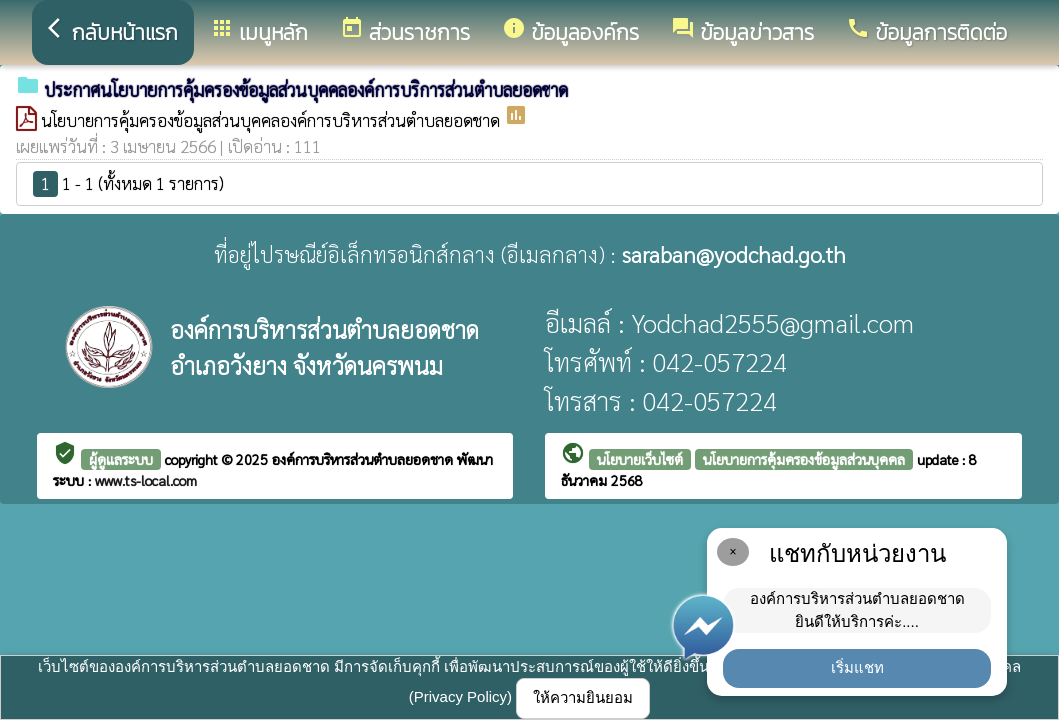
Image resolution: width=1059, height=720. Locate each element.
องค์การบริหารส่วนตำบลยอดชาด (364, 459)
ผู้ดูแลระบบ (121, 459)
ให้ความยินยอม (583, 697)
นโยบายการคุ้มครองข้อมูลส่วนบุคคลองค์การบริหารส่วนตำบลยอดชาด (272, 120)
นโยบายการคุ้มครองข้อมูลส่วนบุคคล (804, 459)
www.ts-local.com (146, 480)
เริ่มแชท (857, 667)
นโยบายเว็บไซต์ (640, 459)
